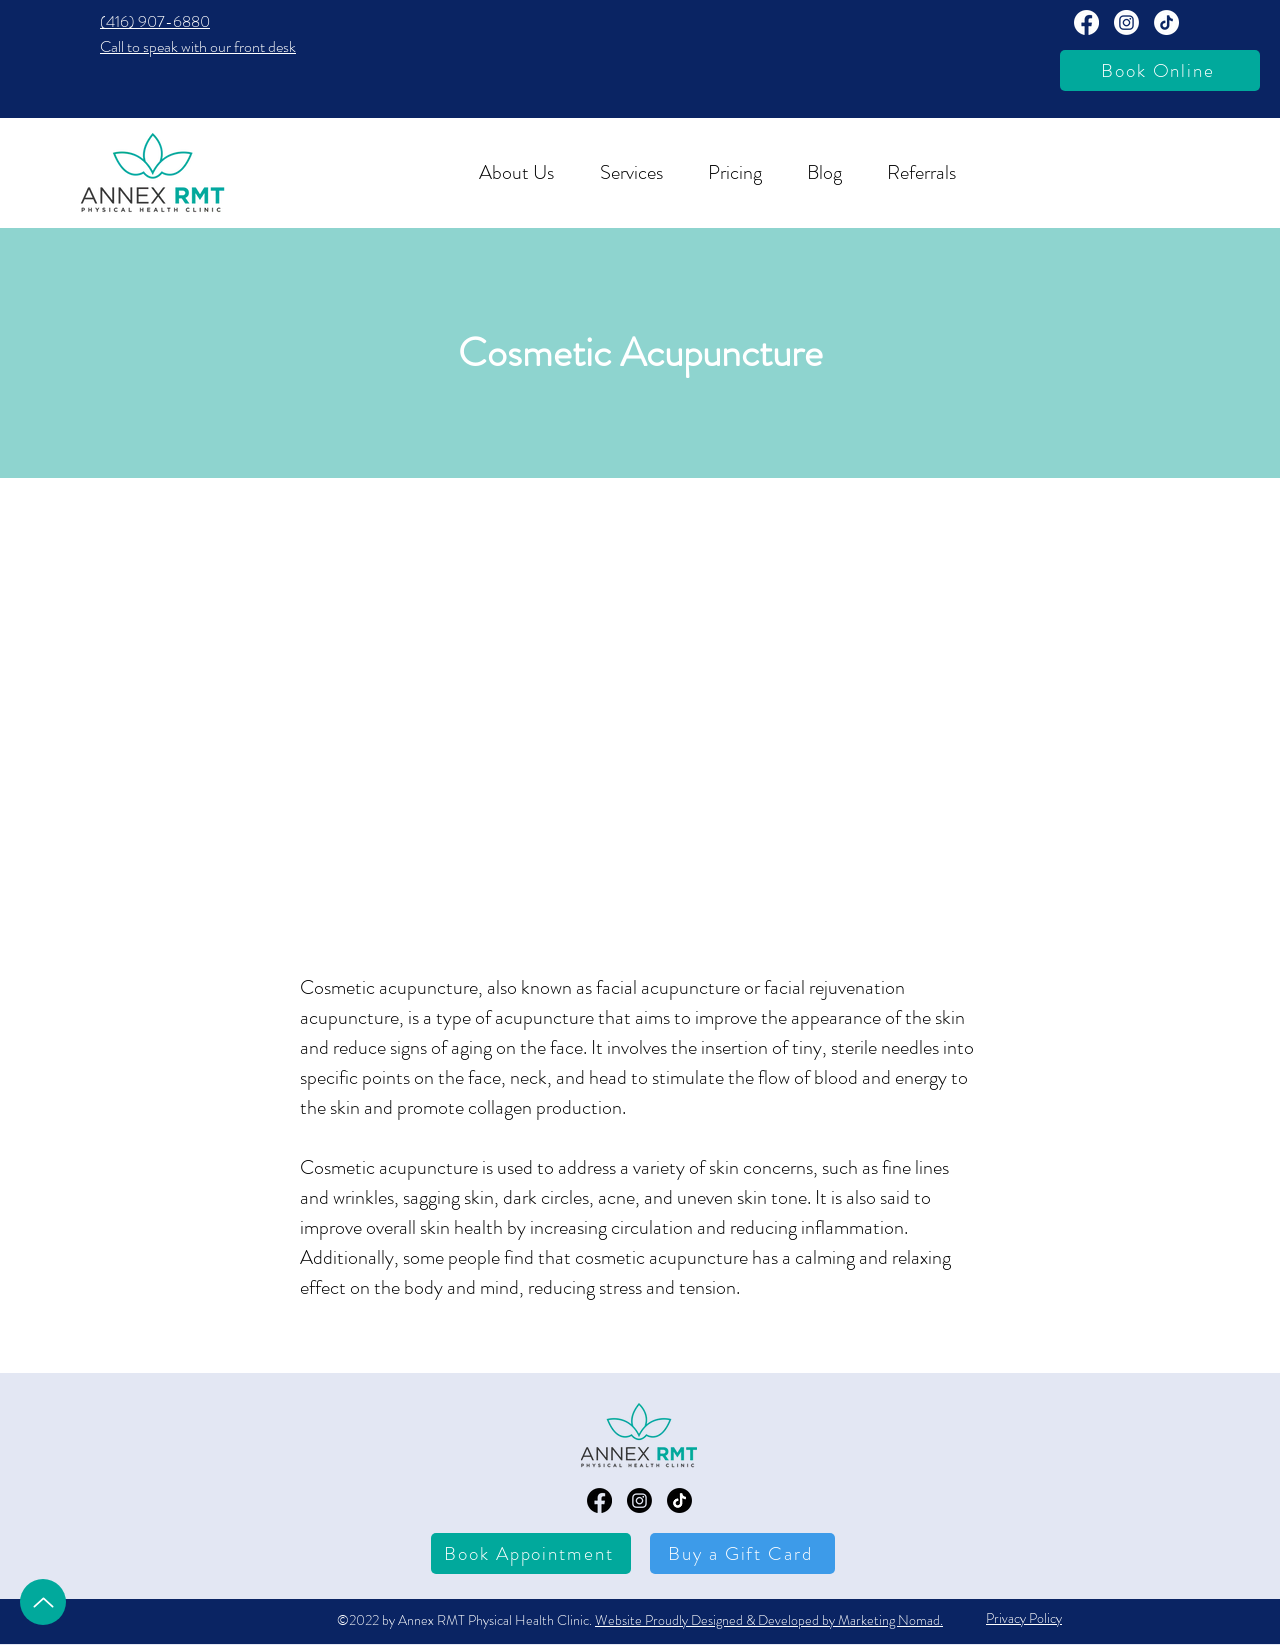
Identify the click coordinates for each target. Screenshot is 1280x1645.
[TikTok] (1166, 22)
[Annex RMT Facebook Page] (1086, 22)
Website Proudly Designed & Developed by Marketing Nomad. (769, 1620)
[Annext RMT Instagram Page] (1126, 22)
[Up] (43, 1602)
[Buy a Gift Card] (742, 1553)
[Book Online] (1160, 70)
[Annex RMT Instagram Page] (639, 1500)
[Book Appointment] (531, 1553)
